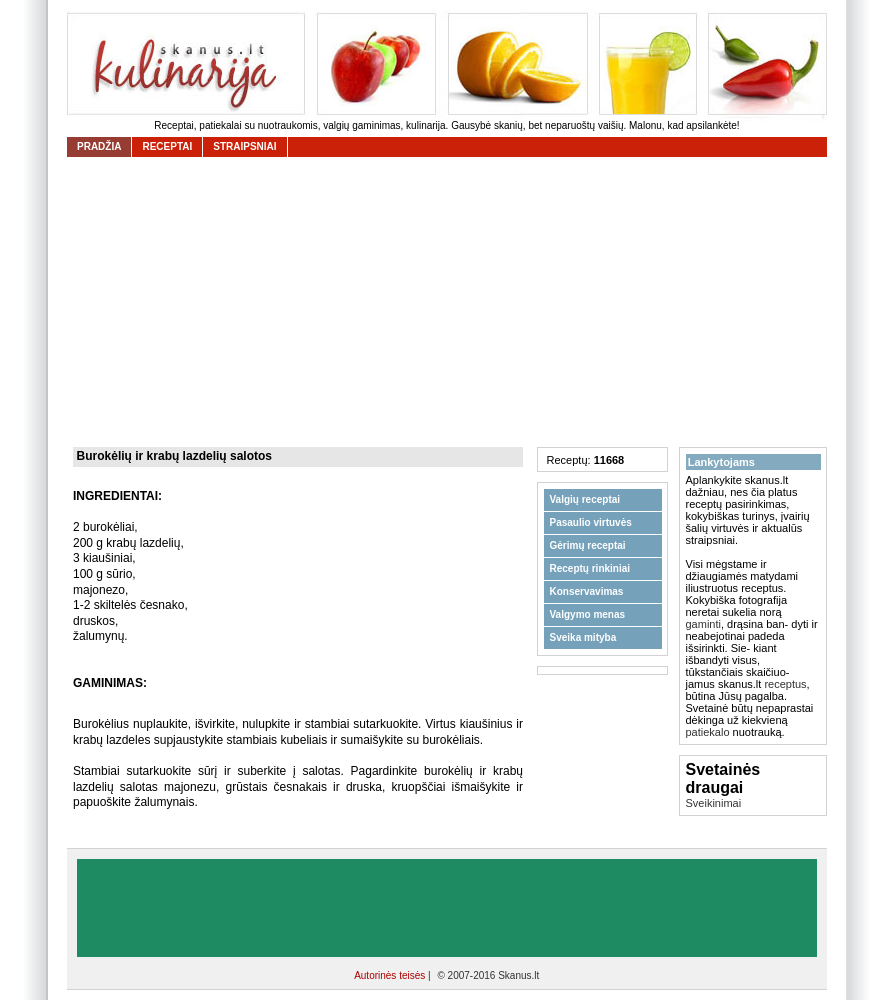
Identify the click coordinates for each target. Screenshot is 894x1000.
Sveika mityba (583, 637)
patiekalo (708, 732)
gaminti (703, 624)
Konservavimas (587, 591)
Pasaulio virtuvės (591, 522)
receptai (167, 146)
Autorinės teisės (391, 975)
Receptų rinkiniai (590, 568)
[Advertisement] (452, 302)
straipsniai (244, 146)
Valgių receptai (585, 499)
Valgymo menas (588, 614)
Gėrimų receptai (588, 545)
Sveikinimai (714, 803)
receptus (785, 684)
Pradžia (99, 146)
